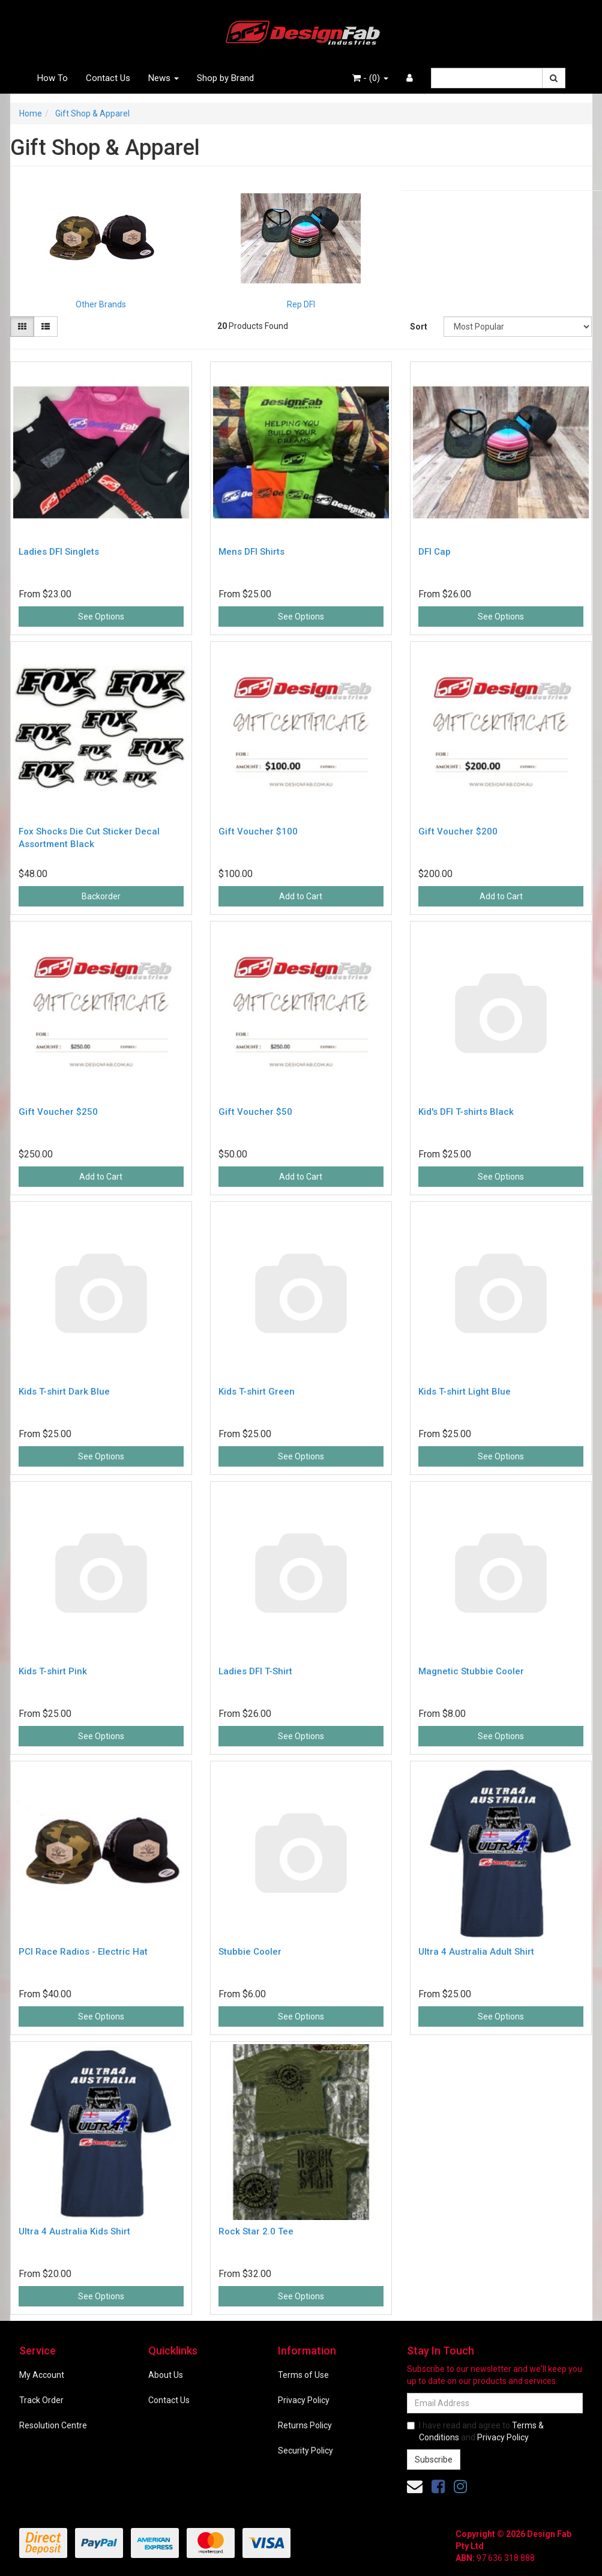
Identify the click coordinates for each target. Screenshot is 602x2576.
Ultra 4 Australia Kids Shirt (74, 2231)
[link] (438, 2487)
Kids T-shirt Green (256, 1391)
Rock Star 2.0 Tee (255, 2231)
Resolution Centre (53, 2425)
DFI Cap (434, 551)
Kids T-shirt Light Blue (464, 1391)
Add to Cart (300, 896)
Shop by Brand (225, 78)
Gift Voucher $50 (255, 1111)
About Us (165, 2375)
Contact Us (108, 78)
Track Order (41, 2400)
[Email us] (415, 2487)
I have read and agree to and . (475, 2431)
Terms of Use (303, 2375)
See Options (101, 616)
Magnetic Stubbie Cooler (471, 1671)
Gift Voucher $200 (458, 831)
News (163, 78)
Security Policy (305, 2450)
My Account (41, 2375)
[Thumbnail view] (22, 326)
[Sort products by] (518, 326)
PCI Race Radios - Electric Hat (83, 1951)
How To (52, 78)
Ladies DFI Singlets (59, 551)
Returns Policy (305, 2425)
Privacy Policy (304, 2400)
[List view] (46, 326)
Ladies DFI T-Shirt (255, 1671)
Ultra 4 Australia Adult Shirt (476, 1951)
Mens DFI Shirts (251, 551)
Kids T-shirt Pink (53, 1671)
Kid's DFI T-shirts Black (466, 1111)
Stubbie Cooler (249, 1951)
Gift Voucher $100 (258, 831)
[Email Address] (495, 2403)
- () (370, 78)
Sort (418, 326)
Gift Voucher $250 (58, 1111)
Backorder (101, 896)
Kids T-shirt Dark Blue (64, 1391)
